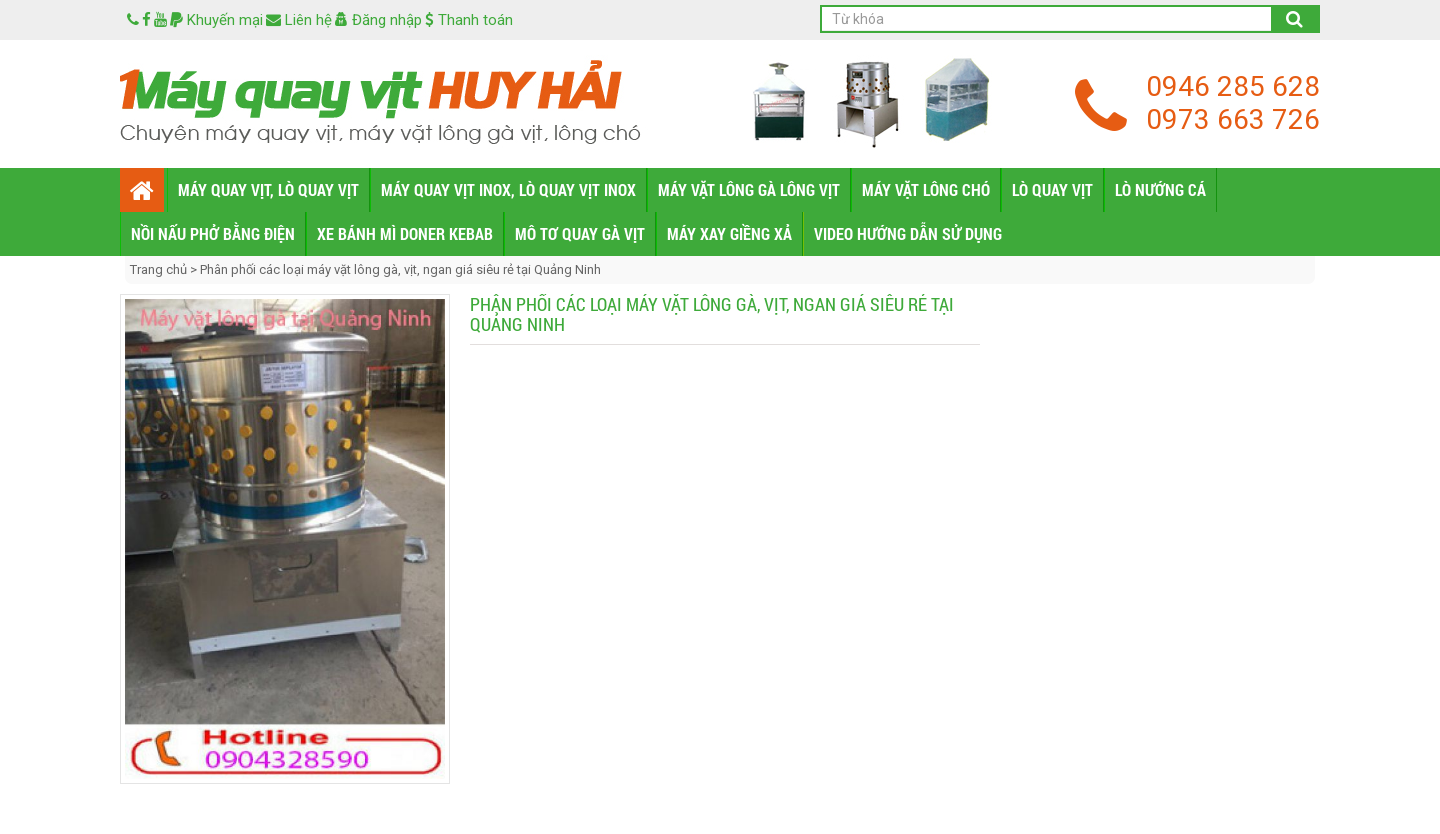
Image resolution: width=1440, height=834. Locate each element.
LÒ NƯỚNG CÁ (1160, 189)
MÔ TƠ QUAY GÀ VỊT (580, 233)
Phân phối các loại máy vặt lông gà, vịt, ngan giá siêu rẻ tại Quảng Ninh (400, 269)
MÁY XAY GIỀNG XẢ (729, 233)
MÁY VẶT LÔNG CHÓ (926, 189)
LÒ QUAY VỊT (1052, 189)
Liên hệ (299, 20)
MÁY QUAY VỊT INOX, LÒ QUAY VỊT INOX (508, 189)
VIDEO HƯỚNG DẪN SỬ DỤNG (908, 233)
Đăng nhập (378, 20)
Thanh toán (469, 20)
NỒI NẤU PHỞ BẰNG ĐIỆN (213, 233)
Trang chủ (160, 269)
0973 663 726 (1233, 119)
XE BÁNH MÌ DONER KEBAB (405, 233)
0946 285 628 (1233, 86)
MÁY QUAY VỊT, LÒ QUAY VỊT (268, 189)
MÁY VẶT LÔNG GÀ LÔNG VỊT (749, 189)
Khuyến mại (216, 20)
